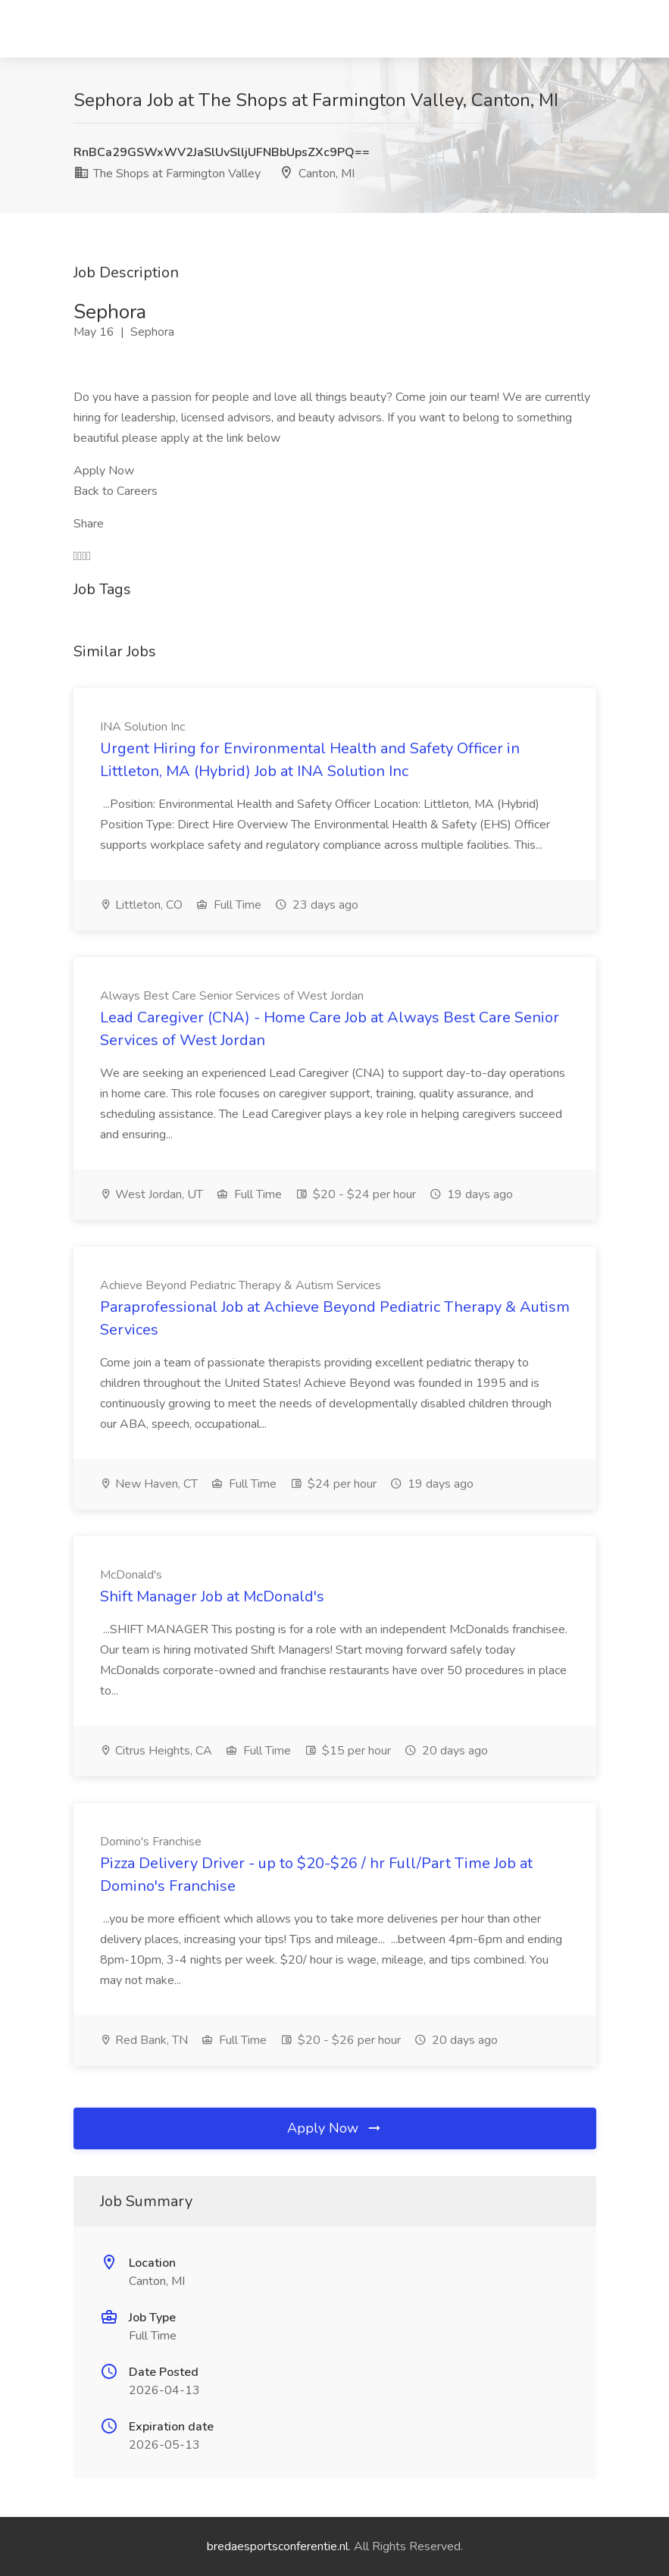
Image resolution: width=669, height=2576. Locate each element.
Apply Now (335, 2128)
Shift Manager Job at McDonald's (212, 1596)
